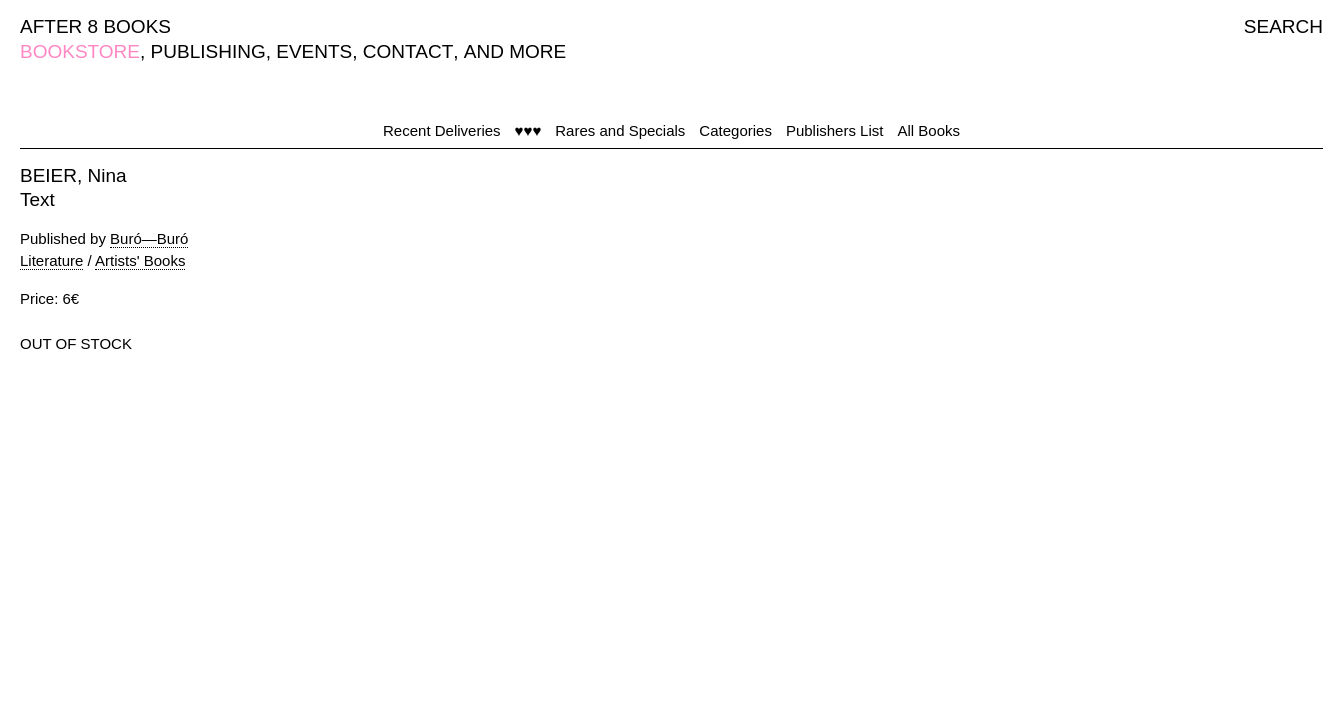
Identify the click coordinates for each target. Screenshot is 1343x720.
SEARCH (1283, 26)
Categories (735, 130)
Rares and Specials (620, 130)
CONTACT (408, 51)
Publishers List (835, 130)
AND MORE (515, 51)
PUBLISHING (208, 51)
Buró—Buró (149, 238)
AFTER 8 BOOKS (95, 26)
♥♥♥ (528, 130)
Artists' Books (140, 260)
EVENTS (314, 51)
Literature (51, 260)
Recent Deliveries (442, 130)
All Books (928, 130)
